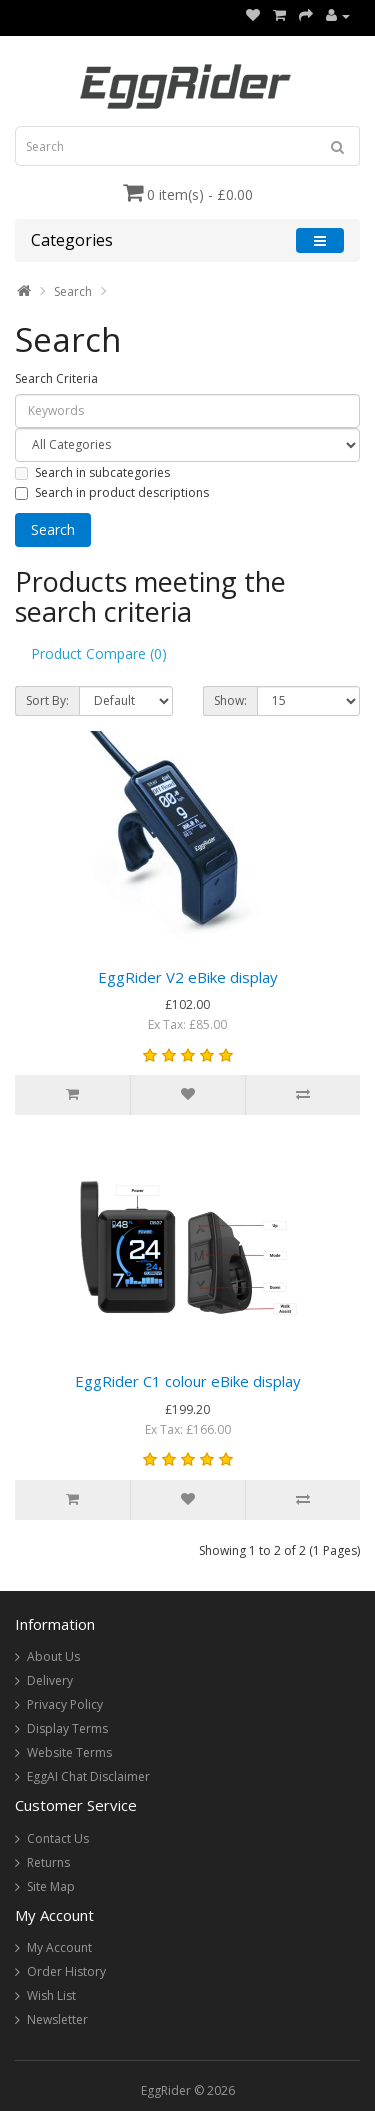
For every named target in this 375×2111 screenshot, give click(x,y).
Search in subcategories (92, 472)
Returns (48, 1862)
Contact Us (58, 1838)
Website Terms (69, 1752)
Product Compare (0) (99, 653)
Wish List (51, 1995)
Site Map (51, 1886)
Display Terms (67, 1728)
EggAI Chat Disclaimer (88, 1776)
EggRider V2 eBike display (188, 977)
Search (73, 291)
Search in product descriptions (112, 492)
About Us (53, 1656)
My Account (59, 1947)
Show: (230, 700)
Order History (66, 1971)
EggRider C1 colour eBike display (188, 1381)
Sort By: (47, 700)
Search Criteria (56, 378)
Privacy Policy (65, 1704)
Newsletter (57, 2019)
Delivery (50, 1680)
